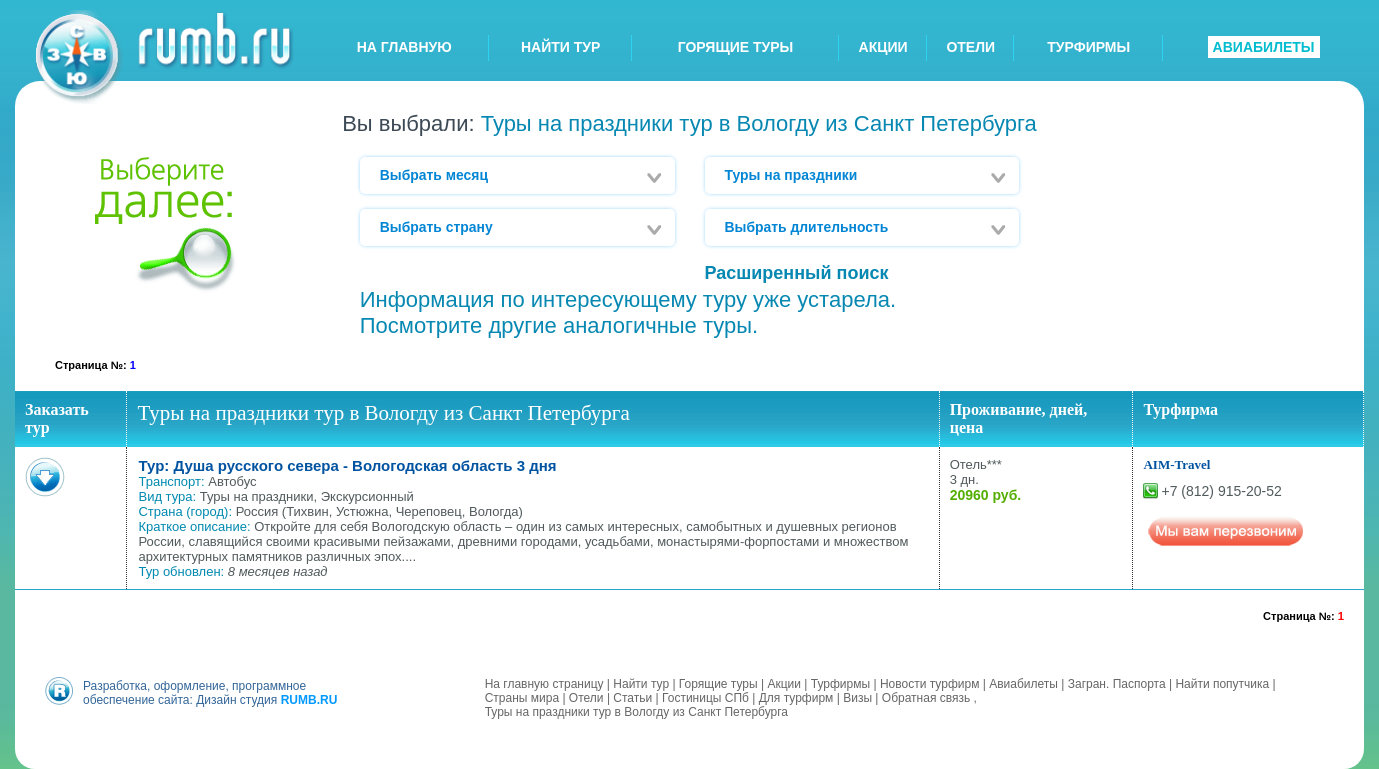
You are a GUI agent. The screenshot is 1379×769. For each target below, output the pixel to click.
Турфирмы (840, 684)
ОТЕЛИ (970, 47)
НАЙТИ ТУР (560, 47)
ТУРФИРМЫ (1088, 47)
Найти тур (641, 684)
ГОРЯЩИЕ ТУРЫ (736, 47)
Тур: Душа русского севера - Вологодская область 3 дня (347, 465)
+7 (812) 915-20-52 (1221, 491)
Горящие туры (718, 684)
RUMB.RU (309, 700)
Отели (586, 698)
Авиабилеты (1023, 684)
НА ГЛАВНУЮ (404, 47)
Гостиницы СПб (705, 698)
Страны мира (522, 698)
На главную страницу (544, 684)
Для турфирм (796, 698)
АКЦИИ (883, 47)
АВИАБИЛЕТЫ (1264, 47)
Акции (784, 684)
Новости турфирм (929, 684)
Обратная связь (926, 698)
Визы (857, 698)
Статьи (632, 698)
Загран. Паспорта (1117, 684)
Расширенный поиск (797, 273)
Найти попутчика (1222, 684)
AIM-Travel (1176, 464)
